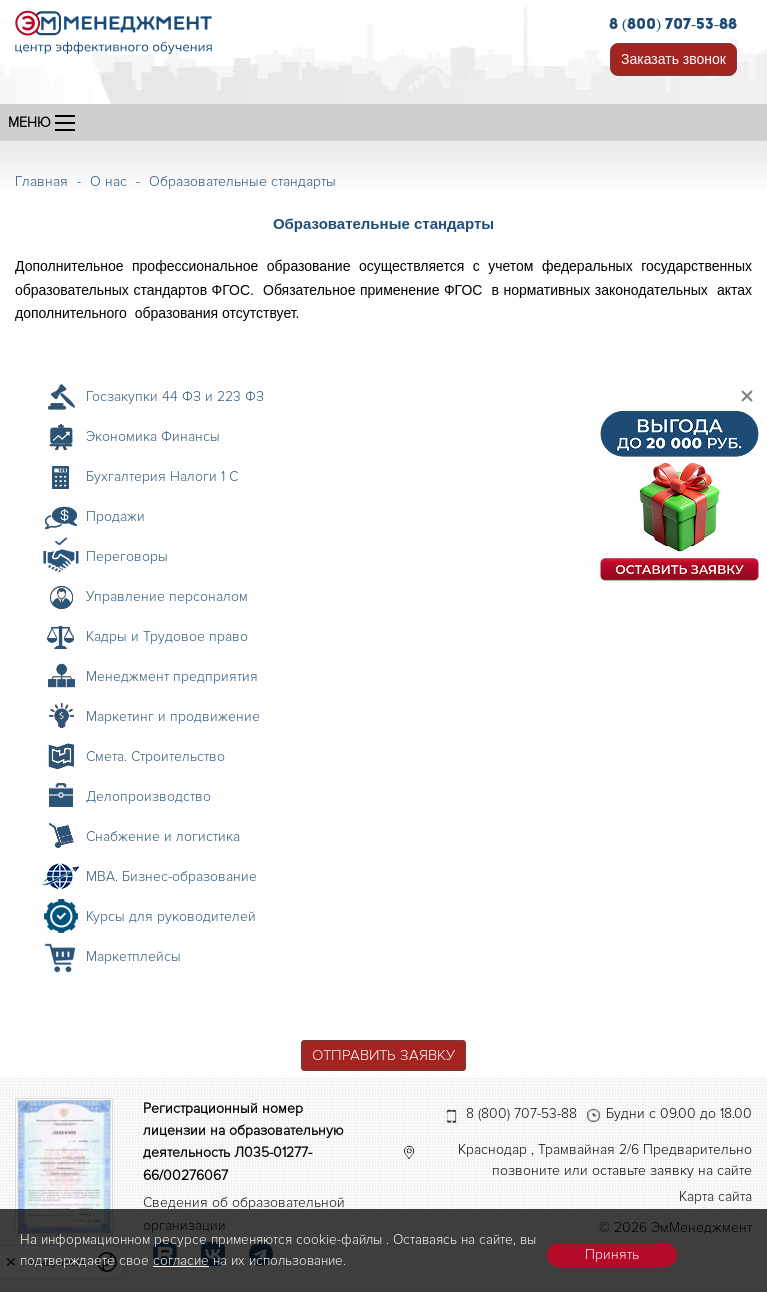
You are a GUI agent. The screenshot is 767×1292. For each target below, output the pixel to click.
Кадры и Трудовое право (167, 636)
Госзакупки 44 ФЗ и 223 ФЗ (175, 396)
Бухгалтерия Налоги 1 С (162, 476)
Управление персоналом (167, 596)
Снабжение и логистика (163, 836)
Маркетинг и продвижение (173, 716)
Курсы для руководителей (171, 916)
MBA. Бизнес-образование (171, 876)
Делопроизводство (148, 796)
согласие (181, 1260)
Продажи (115, 516)
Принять (612, 1254)
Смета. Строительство (155, 756)
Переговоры (127, 556)
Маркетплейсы (133, 956)
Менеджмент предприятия (172, 676)
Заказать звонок (673, 59)
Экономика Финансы (153, 436)
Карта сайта (715, 1196)
